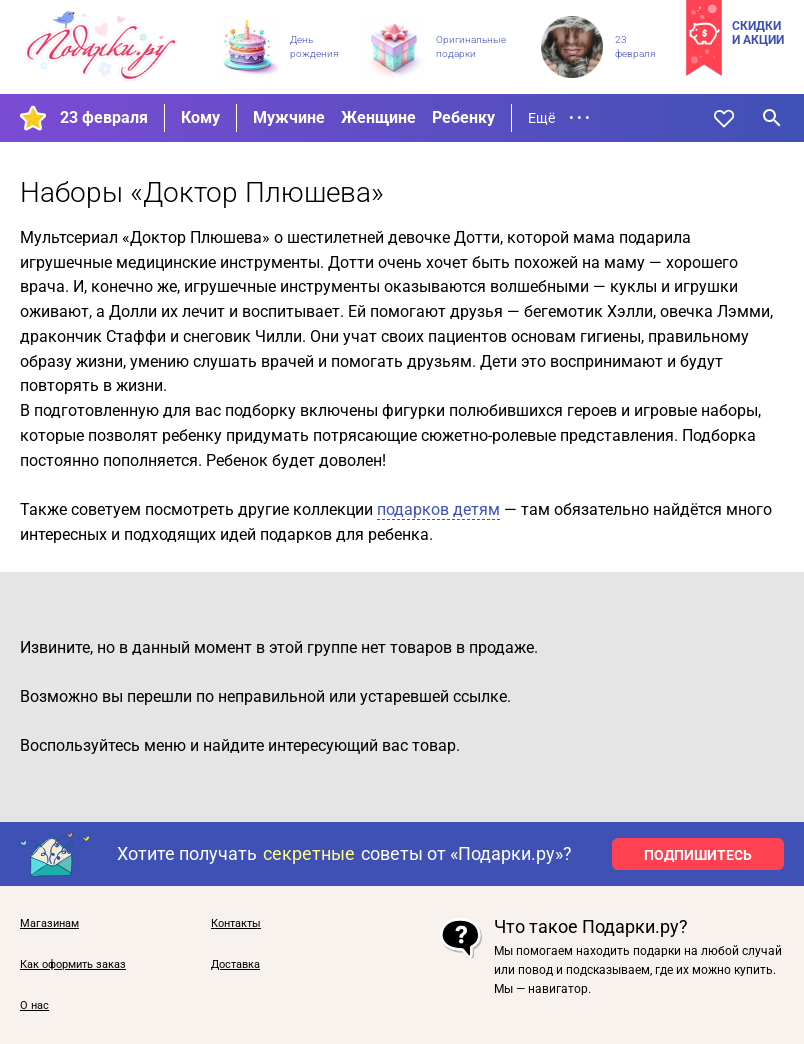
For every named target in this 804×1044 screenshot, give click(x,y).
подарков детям (438, 509)
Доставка (235, 965)
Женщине (378, 117)
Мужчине (289, 117)
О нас (34, 1006)
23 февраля (104, 117)
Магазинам (49, 924)
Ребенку (463, 117)
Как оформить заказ (73, 965)
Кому (200, 117)
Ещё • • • (559, 118)
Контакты (236, 924)
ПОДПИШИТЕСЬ (698, 855)
